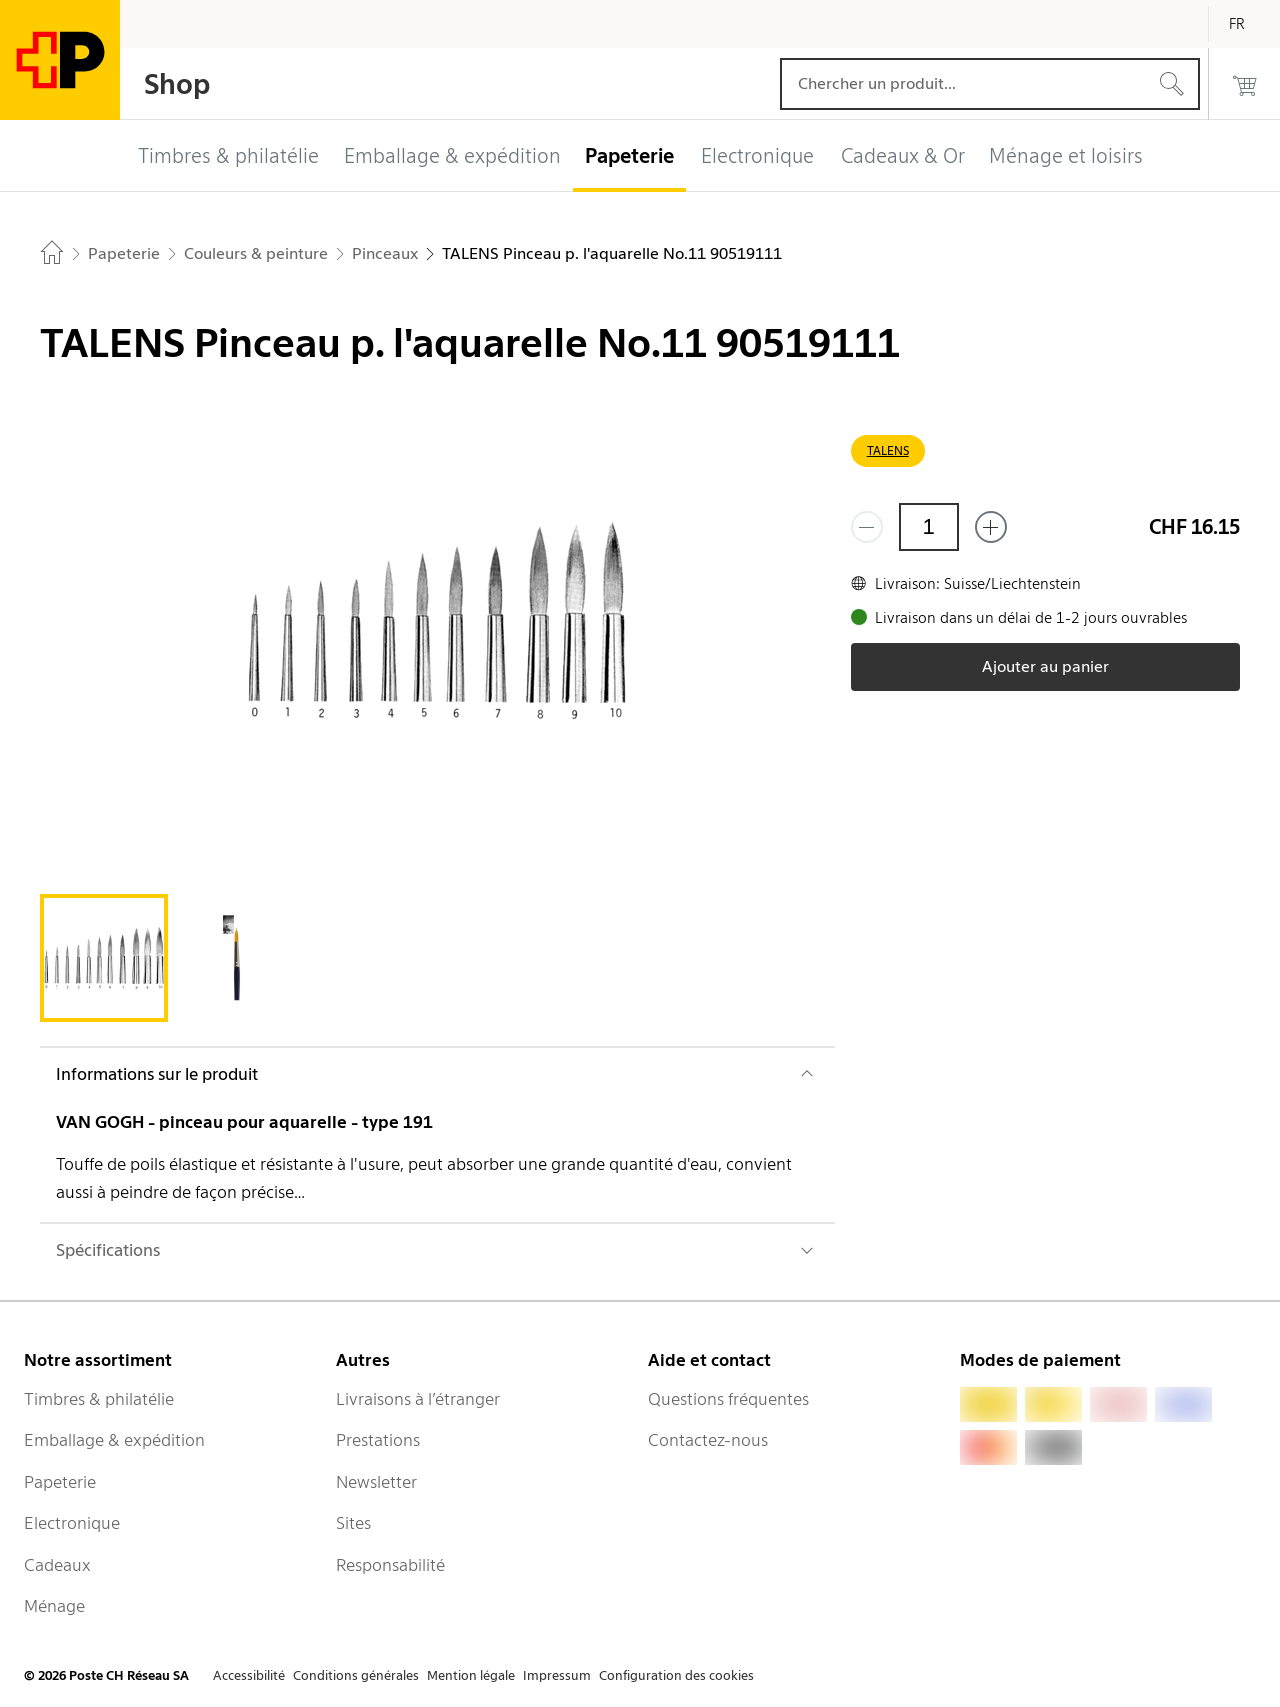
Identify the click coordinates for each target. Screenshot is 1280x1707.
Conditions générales (356, 1675)
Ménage (54, 1606)
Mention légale (471, 1675)
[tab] (104, 958)
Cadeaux (57, 1565)
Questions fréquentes (728, 1399)
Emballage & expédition (114, 1440)
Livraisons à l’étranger (418, 1399)
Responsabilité (390, 1565)
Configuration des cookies (676, 1675)
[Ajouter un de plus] (991, 527)
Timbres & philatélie (99, 1399)
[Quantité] (929, 527)
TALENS (888, 450)
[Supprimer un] (867, 527)
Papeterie (60, 1482)
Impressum (557, 1675)
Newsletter (376, 1482)
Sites (353, 1523)
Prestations (378, 1440)
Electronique (72, 1523)
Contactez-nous (708, 1440)
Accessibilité (249, 1675)
